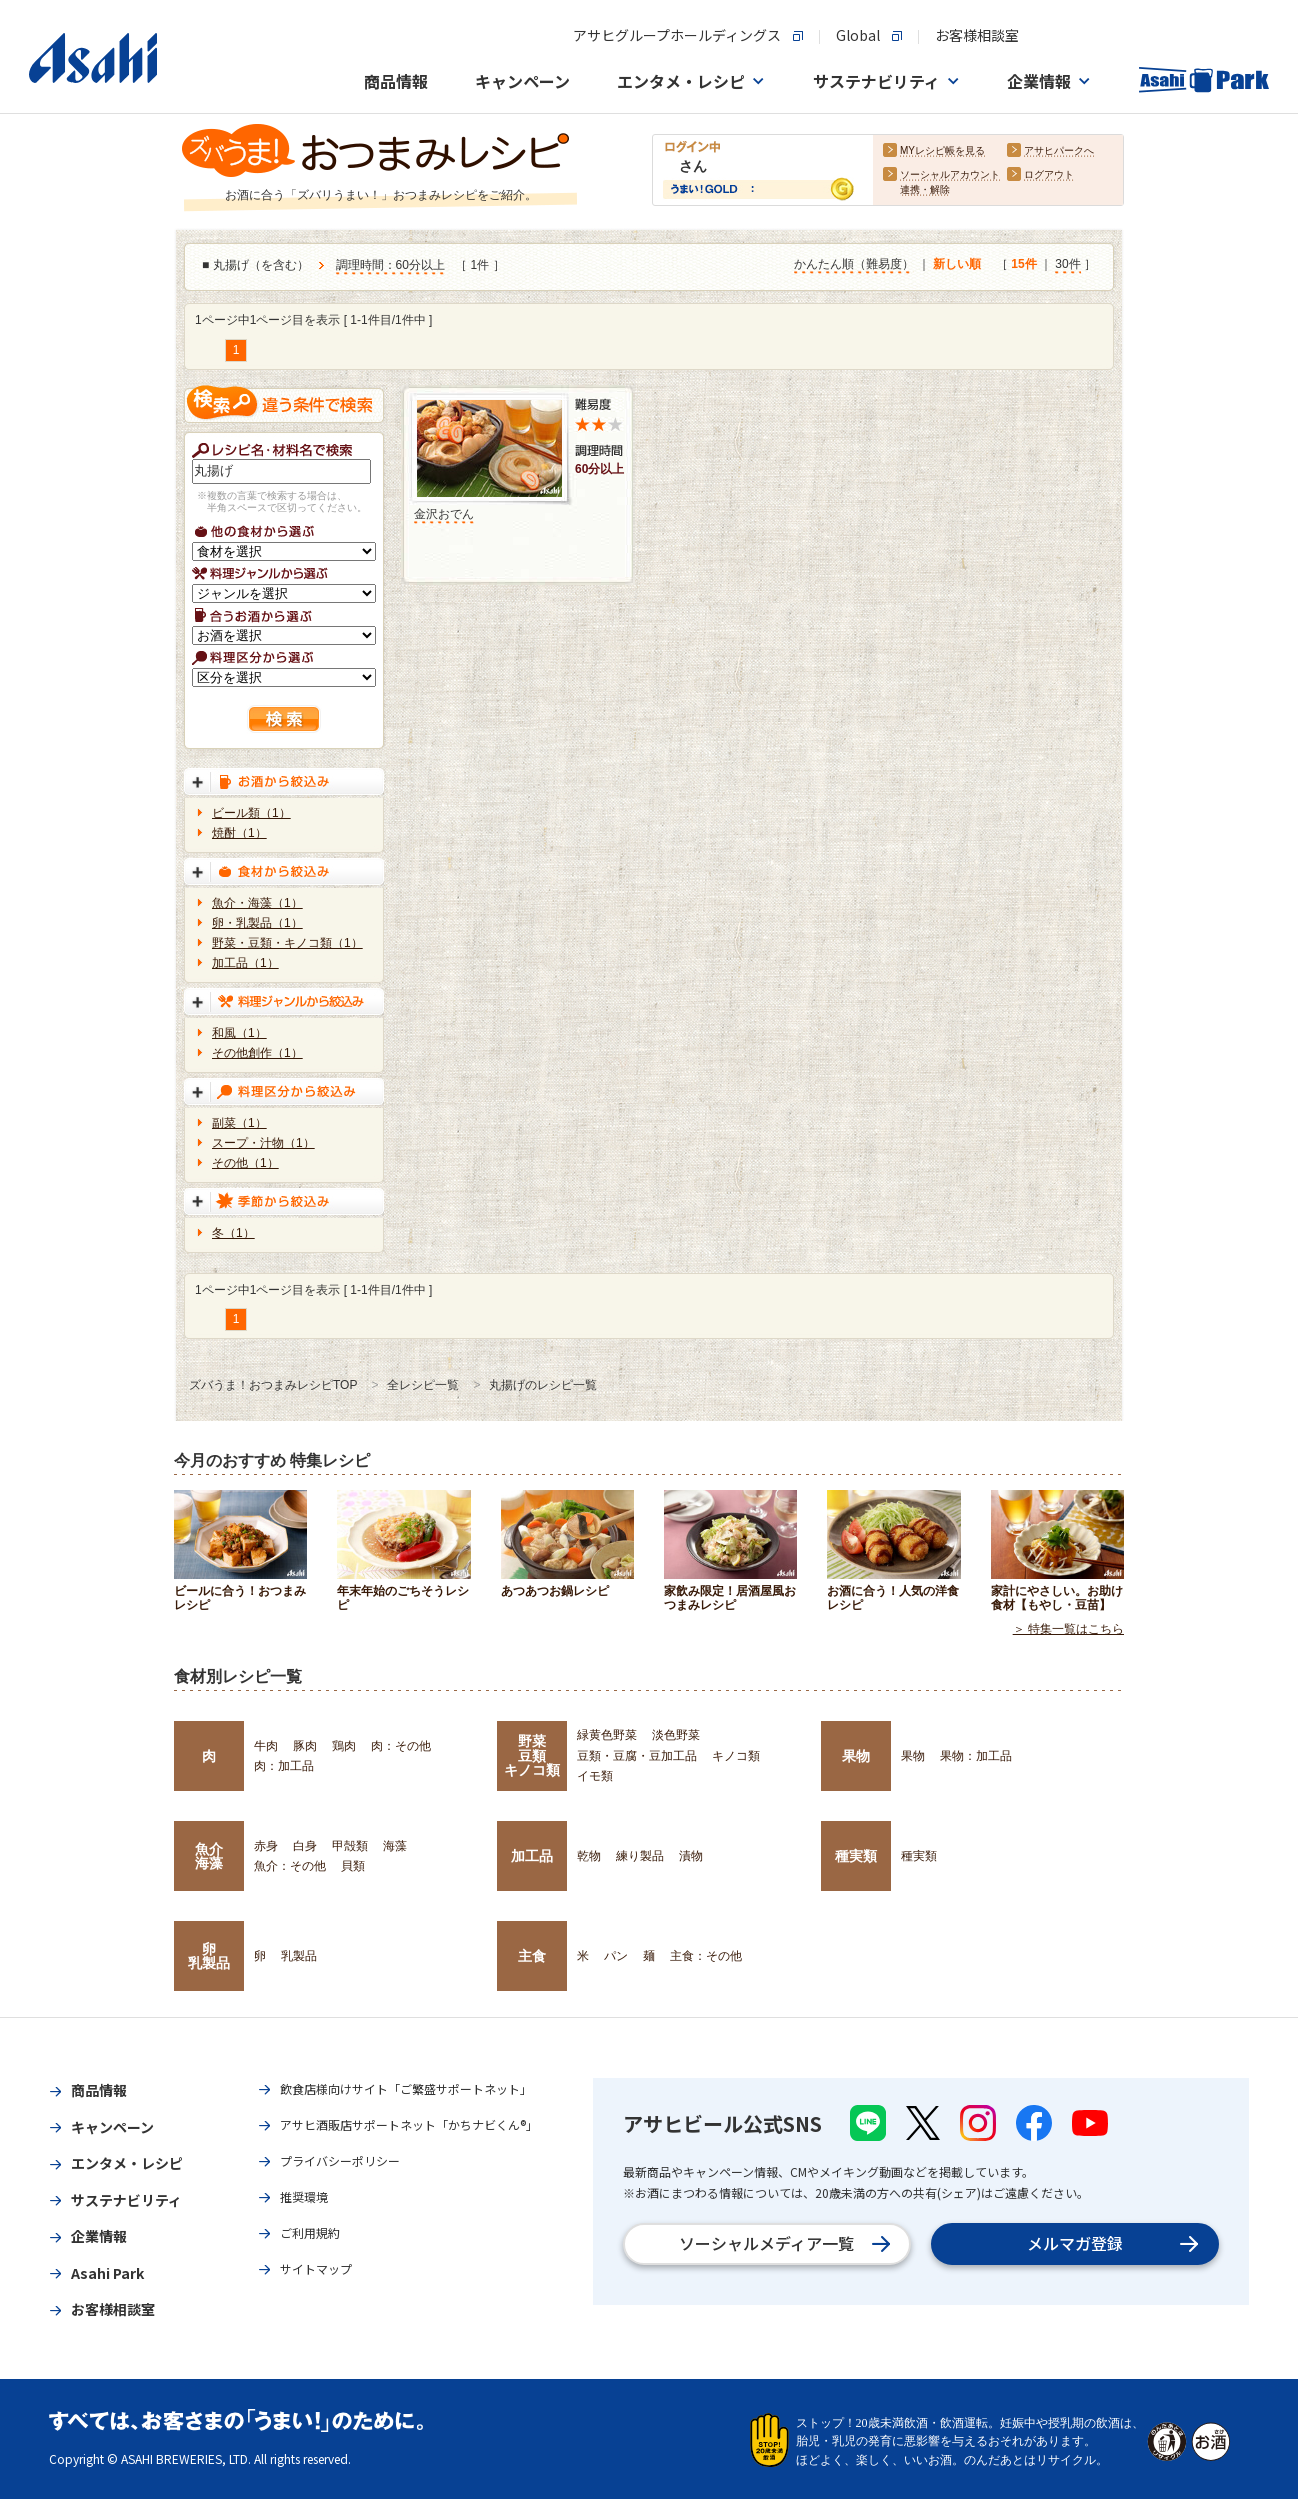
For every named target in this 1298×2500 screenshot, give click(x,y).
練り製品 (640, 1856)
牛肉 (266, 1746)
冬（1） (233, 1233)
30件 (1067, 265)
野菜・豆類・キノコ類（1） (287, 943)
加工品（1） (245, 963)
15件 (1023, 265)
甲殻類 (350, 1846)
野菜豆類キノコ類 (532, 1755)
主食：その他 (706, 1956)
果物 (856, 1756)
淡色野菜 (676, 1735)
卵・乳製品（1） (257, 923)
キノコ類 (736, 1756)
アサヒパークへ (1059, 151)
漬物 (691, 1856)
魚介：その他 (290, 1866)
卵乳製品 (209, 1956)
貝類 (353, 1866)
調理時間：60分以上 (390, 266)
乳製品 (299, 1956)
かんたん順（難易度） (854, 265)
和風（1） (239, 1033)
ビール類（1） (251, 813)
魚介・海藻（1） (257, 903)
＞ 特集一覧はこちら (1068, 1630)
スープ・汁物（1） (263, 1143)
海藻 (395, 1846)
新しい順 (957, 265)
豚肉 (305, 1746)
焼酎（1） (239, 833)
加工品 (532, 1856)
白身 (305, 1846)
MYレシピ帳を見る (942, 151)
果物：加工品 (976, 1756)
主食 (532, 1956)
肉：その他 (401, 1746)
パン (616, 1956)
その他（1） (245, 1163)
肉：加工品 (284, 1766)
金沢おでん (444, 514)
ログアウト (1049, 175)
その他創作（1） (257, 1053)
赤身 (266, 1846)
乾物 (589, 1856)
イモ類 (595, 1776)
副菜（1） (239, 1123)
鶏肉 (344, 1746)
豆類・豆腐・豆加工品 (637, 1756)
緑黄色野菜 (607, 1735)
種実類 (856, 1856)
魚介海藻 (209, 1856)
